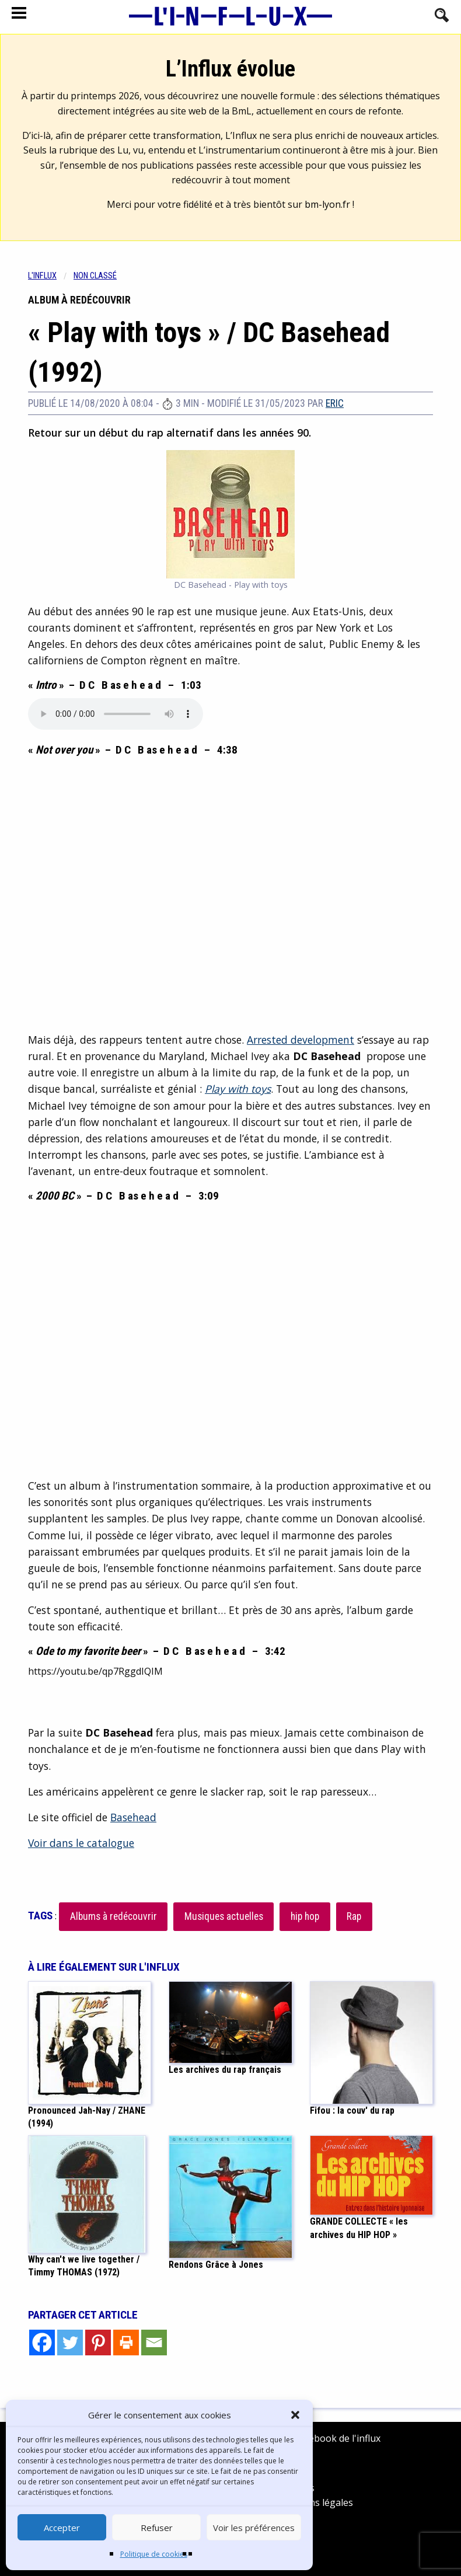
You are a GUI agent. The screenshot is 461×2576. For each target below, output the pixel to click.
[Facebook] (42, 2342)
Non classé (95, 276)
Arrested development (300, 1040)
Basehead (133, 1817)
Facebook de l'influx (329, 2438)
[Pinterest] (98, 2342)
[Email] (154, 2342)
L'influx (42, 276)
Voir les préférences (254, 2527)
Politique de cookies (153, 2554)
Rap (354, 1916)
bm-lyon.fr (327, 204)
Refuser (157, 2527)
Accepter (62, 2527)
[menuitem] (51, 276)
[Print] (126, 2342)
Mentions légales (315, 2502)
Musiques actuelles (223, 1916)
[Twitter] (70, 2342)
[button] (295, 2415)
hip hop (305, 1916)
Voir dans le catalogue (81, 1843)
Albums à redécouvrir (113, 1916)
